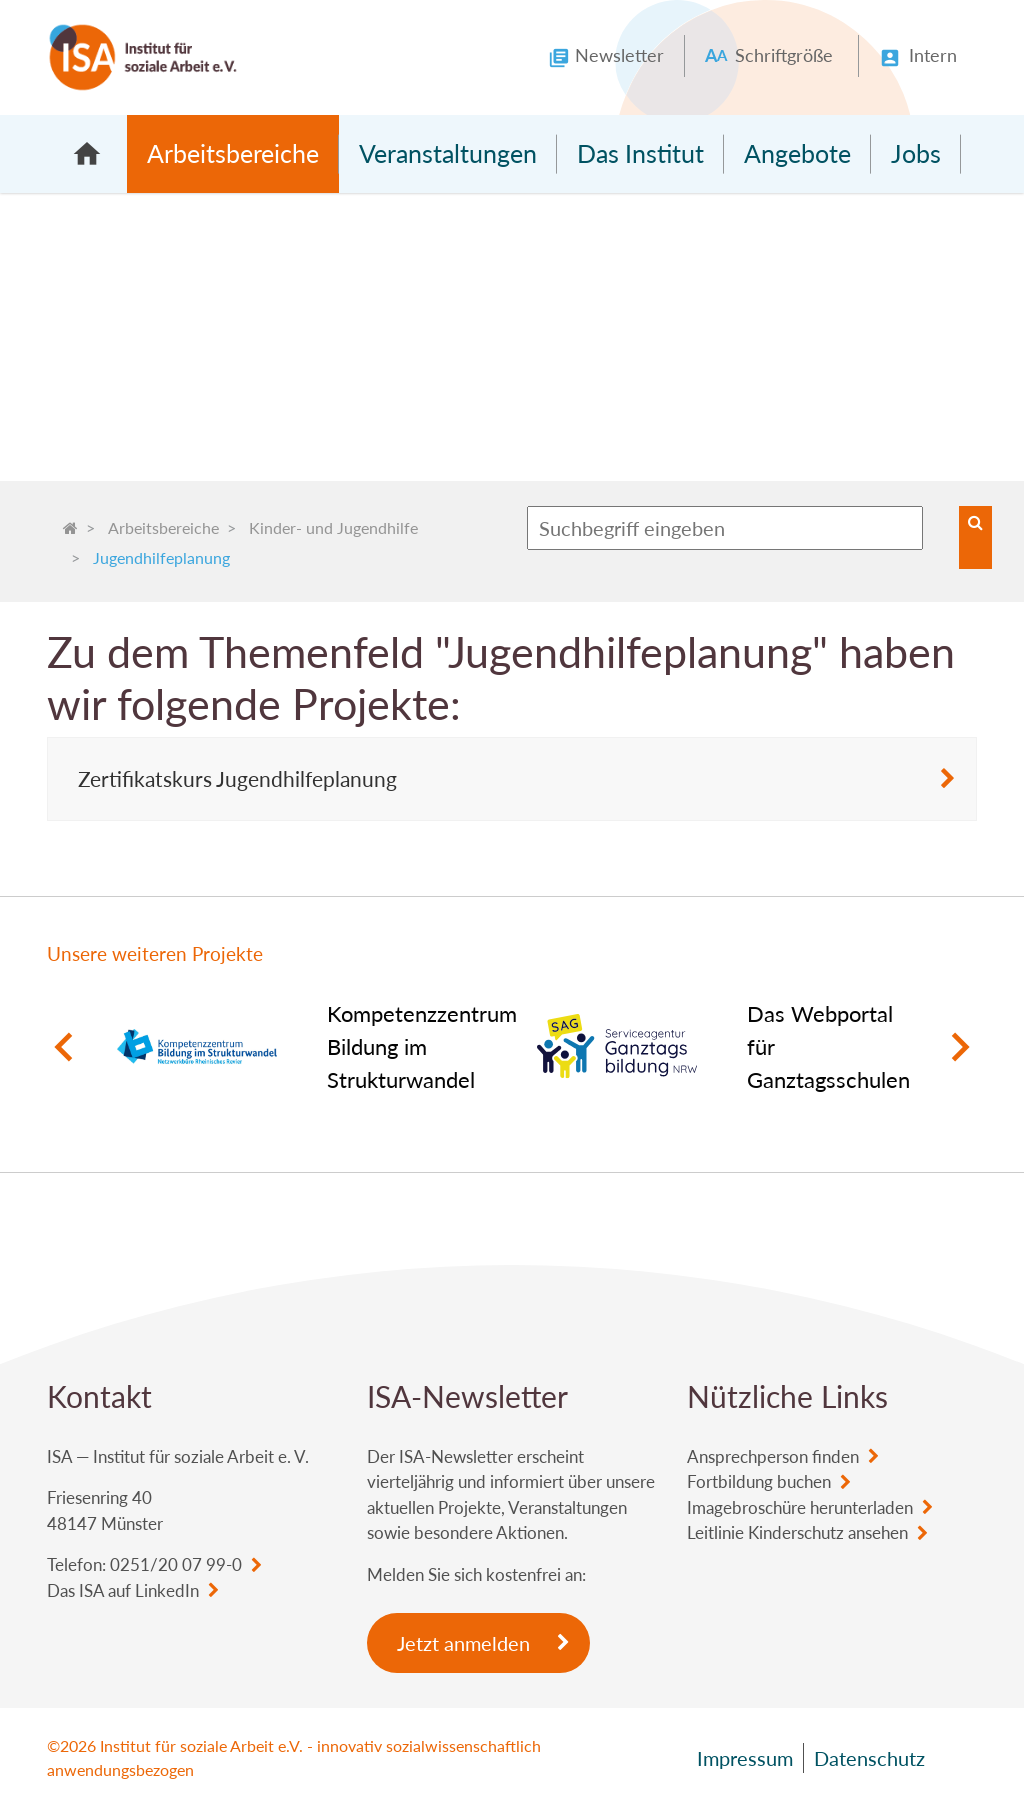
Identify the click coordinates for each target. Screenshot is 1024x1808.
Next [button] (961, 1047)
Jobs (916, 153)
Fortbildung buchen (759, 1481)
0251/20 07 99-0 (176, 1564)
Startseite (87, 154)
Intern (933, 55)
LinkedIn (167, 1590)
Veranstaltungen (448, 153)
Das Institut (640, 153)
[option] (302, 1047)
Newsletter (619, 55)
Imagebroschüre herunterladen (800, 1507)
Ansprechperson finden (773, 1456)
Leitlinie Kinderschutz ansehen (797, 1532)
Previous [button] (62, 1047)
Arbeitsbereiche (233, 153)
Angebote (797, 153)
